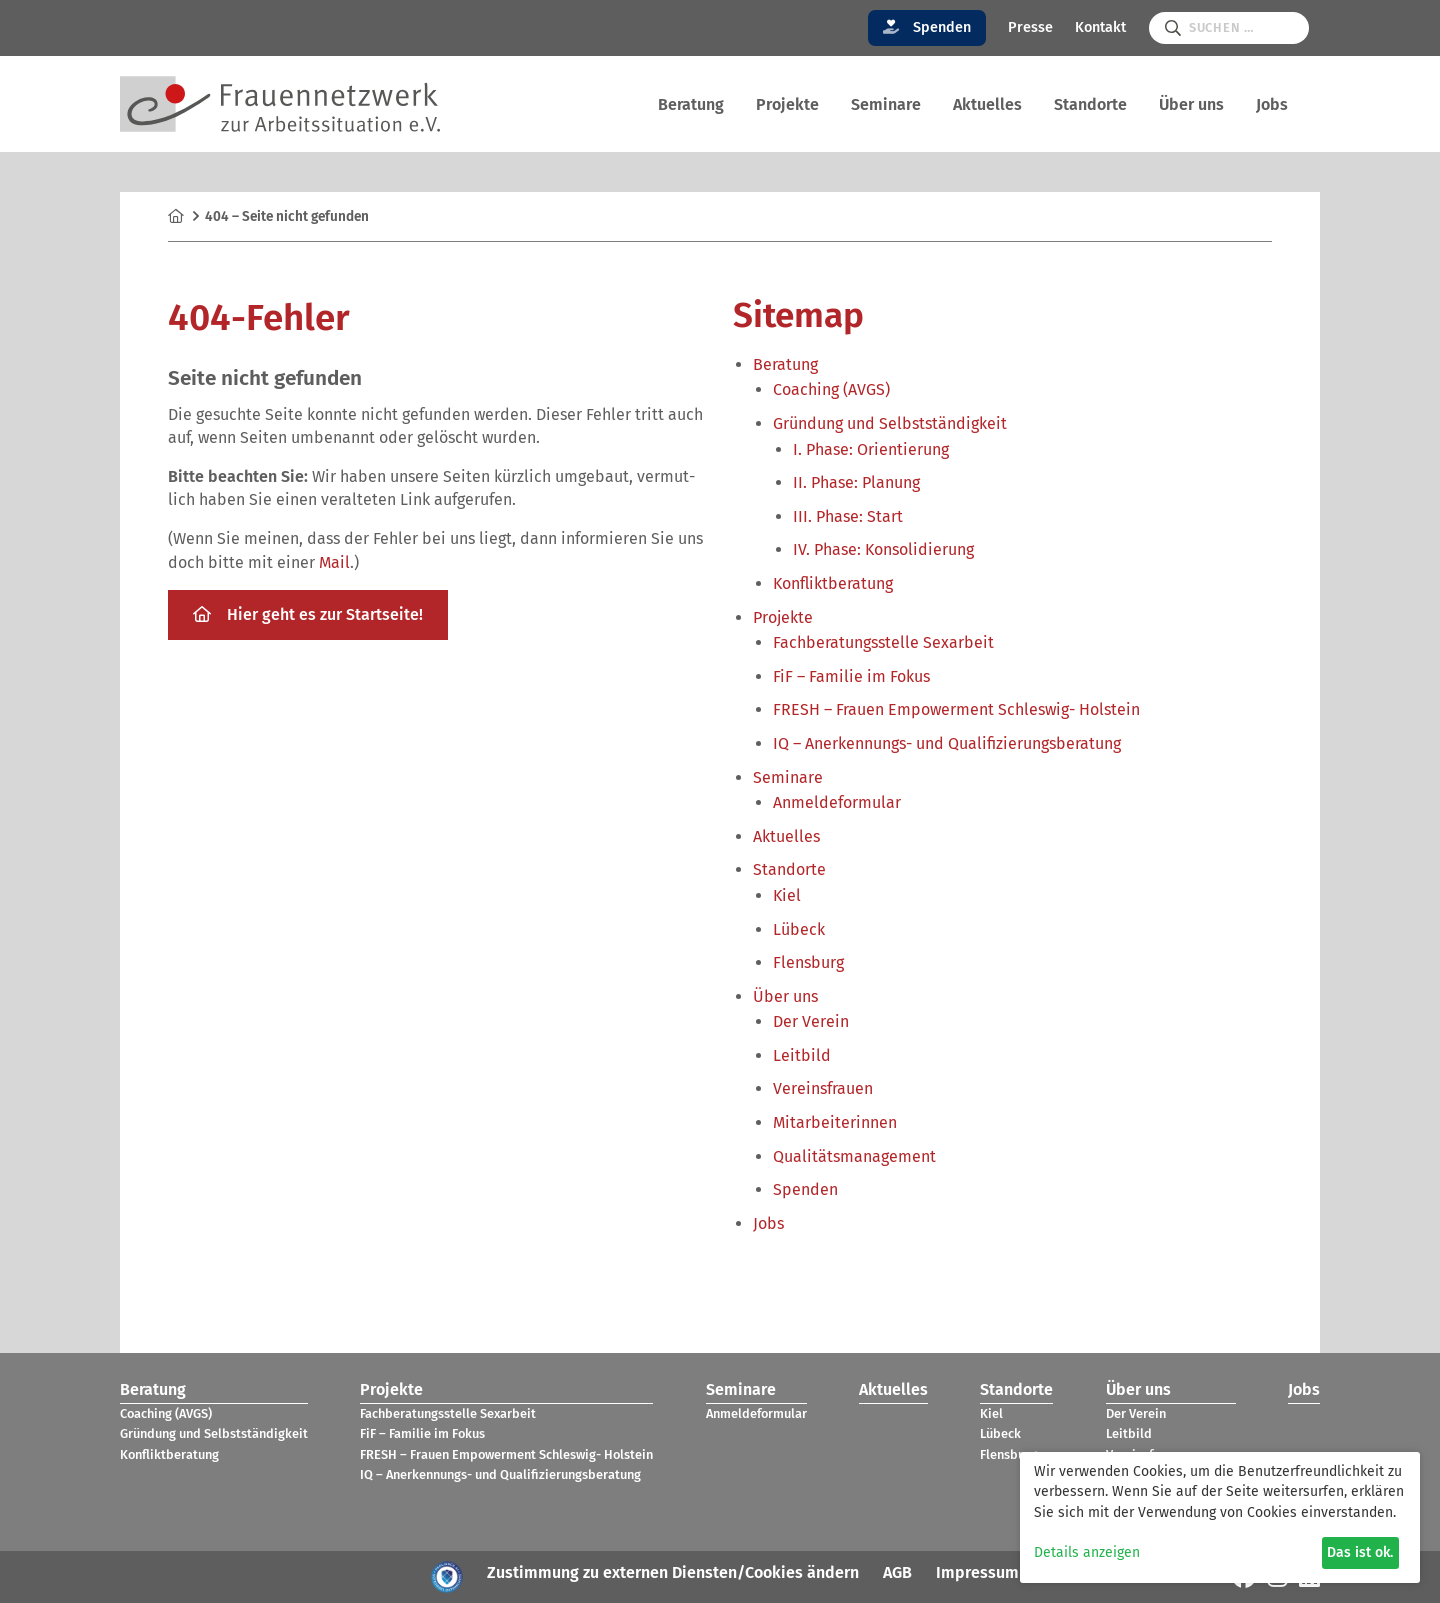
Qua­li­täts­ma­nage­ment (854, 1156)
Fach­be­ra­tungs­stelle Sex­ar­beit (883, 642)
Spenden (927, 27)
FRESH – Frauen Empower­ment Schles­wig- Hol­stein (956, 709)
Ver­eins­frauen (823, 1088)
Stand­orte (1090, 104)
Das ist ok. (1360, 1552)
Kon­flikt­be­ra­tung (833, 583)
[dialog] (1220, 1517)
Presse (1030, 27)
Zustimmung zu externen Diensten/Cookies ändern (673, 1572)
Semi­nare (886, 104)
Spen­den (805, 1189)
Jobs (1272, 104)
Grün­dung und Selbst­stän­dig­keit (890, 423)
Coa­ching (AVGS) (831, 389)
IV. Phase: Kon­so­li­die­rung (883, 549)
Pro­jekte (787, 104)
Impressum (977, 1572)
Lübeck (799, 929)
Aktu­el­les (987, 104)
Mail (334, 562)
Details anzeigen (1087, 1552)
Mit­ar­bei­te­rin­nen (835, 1122)
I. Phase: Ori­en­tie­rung (871, 449)
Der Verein (811, 1021)
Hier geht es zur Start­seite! (308, 614)
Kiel (787, 895)
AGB (897, 1572)
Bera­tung (691, 104)
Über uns (1191, 104)
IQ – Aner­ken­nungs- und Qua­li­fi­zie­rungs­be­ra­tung (947, 743)
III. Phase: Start (848, 516)
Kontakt (1100, 27)
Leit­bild (802, 1055)
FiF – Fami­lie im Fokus (851, 676)
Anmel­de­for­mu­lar (837, 802)
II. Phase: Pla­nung (856, 482)
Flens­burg (808, 962)
